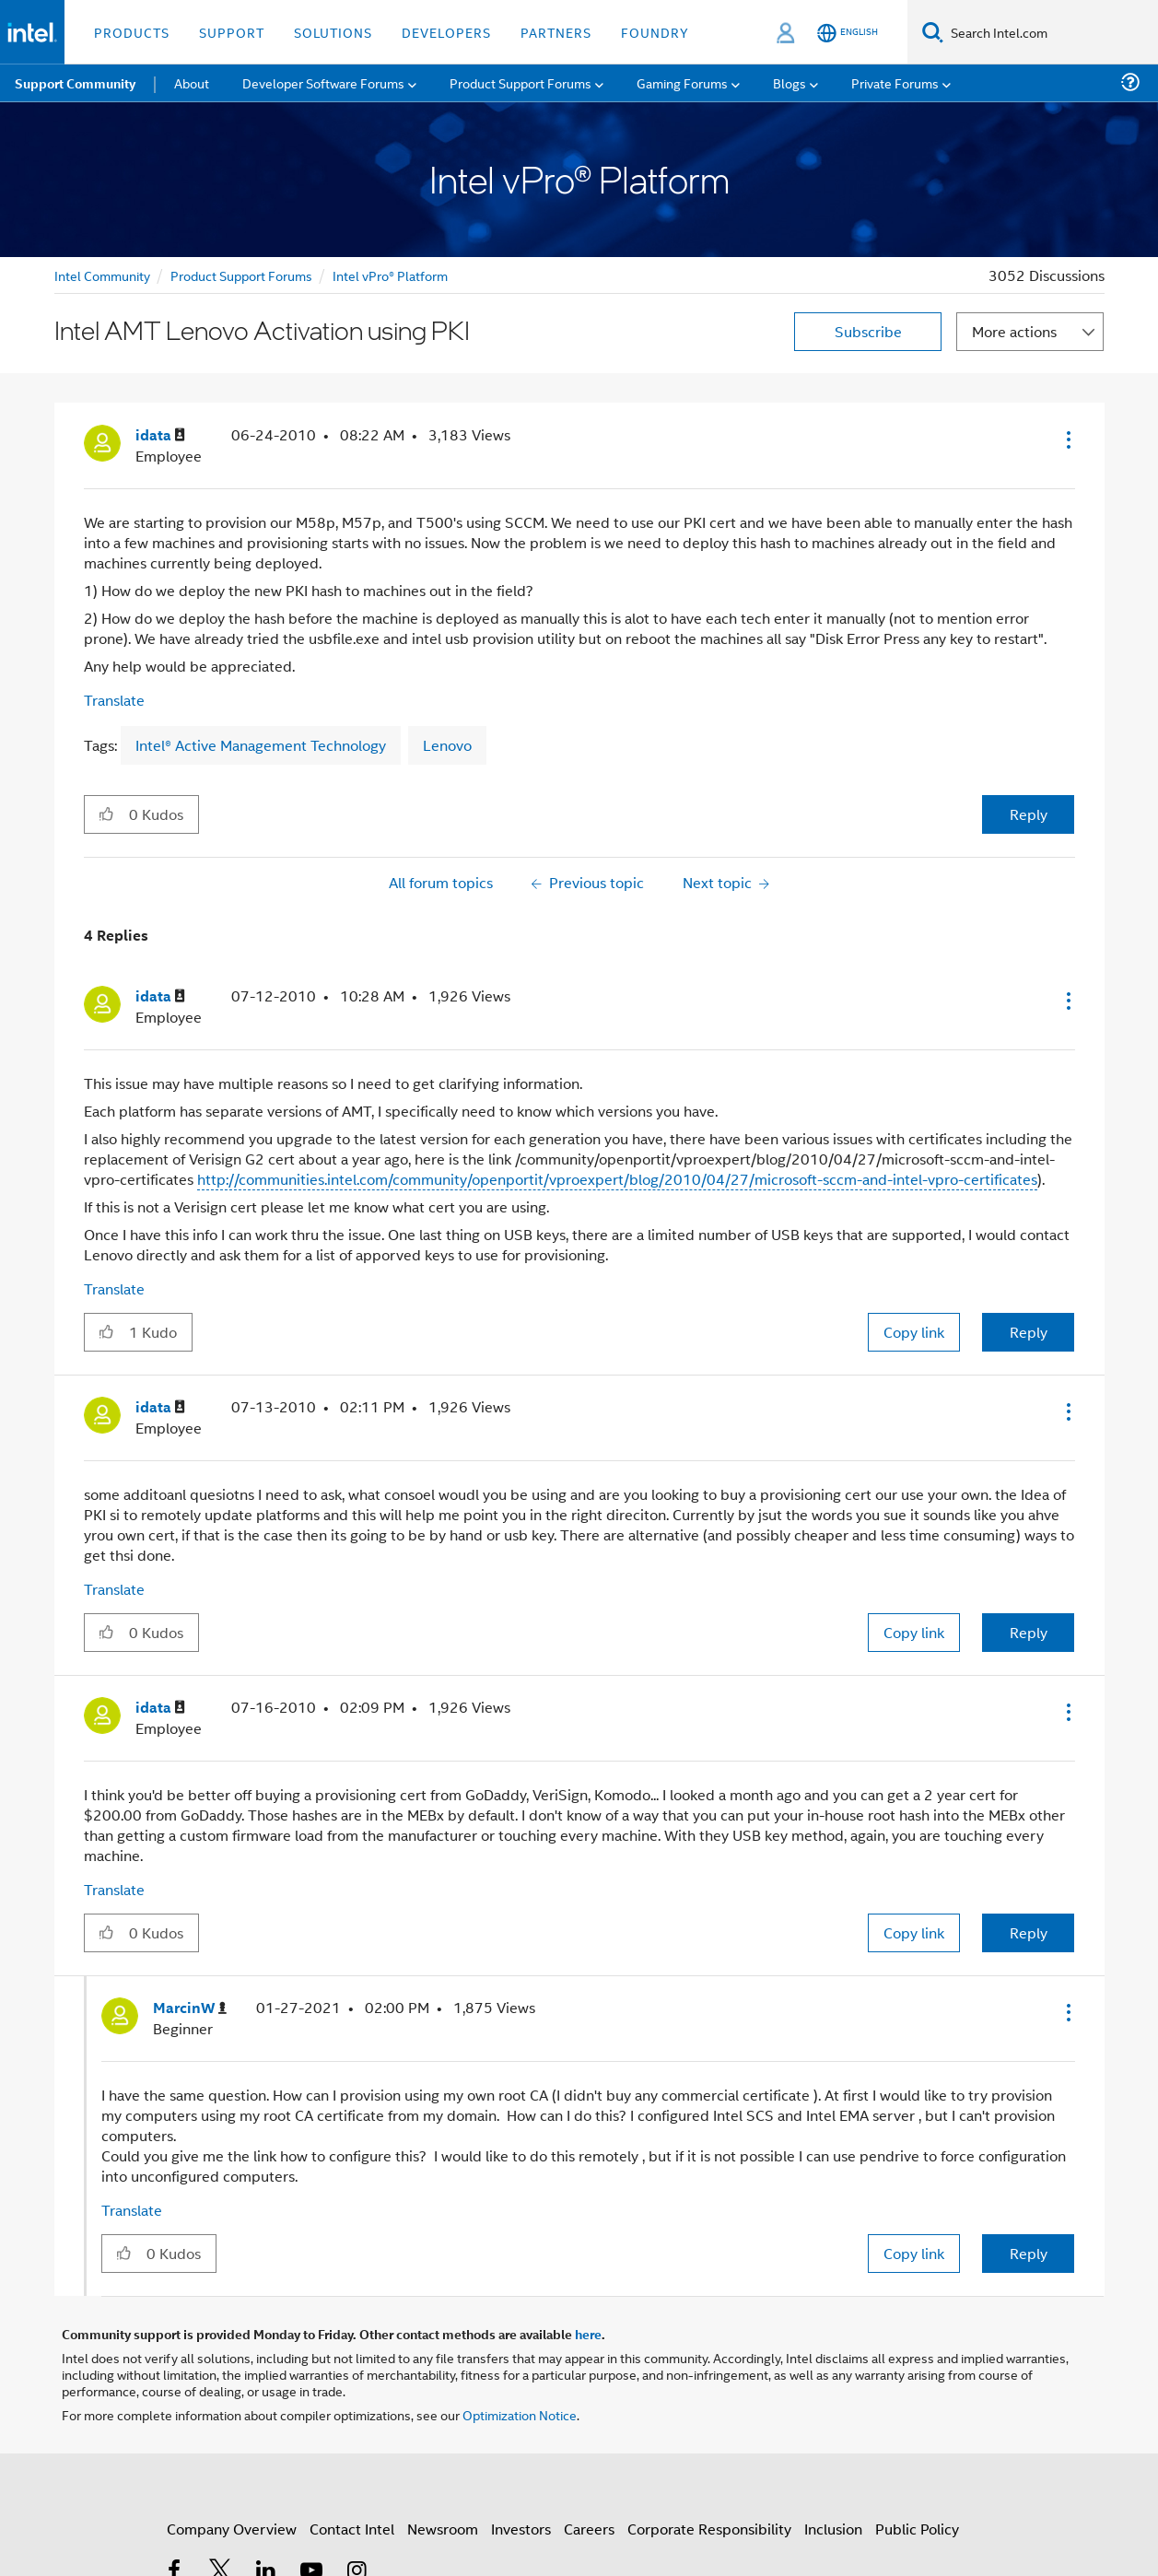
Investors (521, 2528)
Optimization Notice (519, 2414)
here (588, 2334)
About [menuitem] (191, 82)
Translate (114, 699)
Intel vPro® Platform (390, 275)
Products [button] (132, 31)
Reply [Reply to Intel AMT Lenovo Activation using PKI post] (1028, 814)
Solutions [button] (333, 31)
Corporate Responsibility (709, 2528)
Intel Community (102, 275)
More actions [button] (1014, 331)
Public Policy (917, 2528)
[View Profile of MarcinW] (190, 2008)
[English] (848, 32)
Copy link (913, 1331)
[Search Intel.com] (1050, 32)
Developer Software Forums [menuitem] (323, 82)
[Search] (932, 31)
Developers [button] (446, 31)
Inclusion (833, 2528)
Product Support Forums (241, 275)
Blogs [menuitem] (789, 82)
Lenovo (447, 744)
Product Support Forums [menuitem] (520, 82)
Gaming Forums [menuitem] (682, 82)
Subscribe (868, 331)
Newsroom (442, 2528)
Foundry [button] (655, 31)
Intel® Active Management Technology (260, 744)
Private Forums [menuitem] (895, 82)
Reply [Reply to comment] (1028, 1331)
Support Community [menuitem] (75, 83)
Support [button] (231, 31)
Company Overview (232, 2528)
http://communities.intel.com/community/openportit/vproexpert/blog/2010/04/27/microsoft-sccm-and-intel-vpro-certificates (617, 1178)
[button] (1067, 439)
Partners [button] (556, 31)
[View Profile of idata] (160, 435)
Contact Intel (352, 2528)
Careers (589, 2528)
